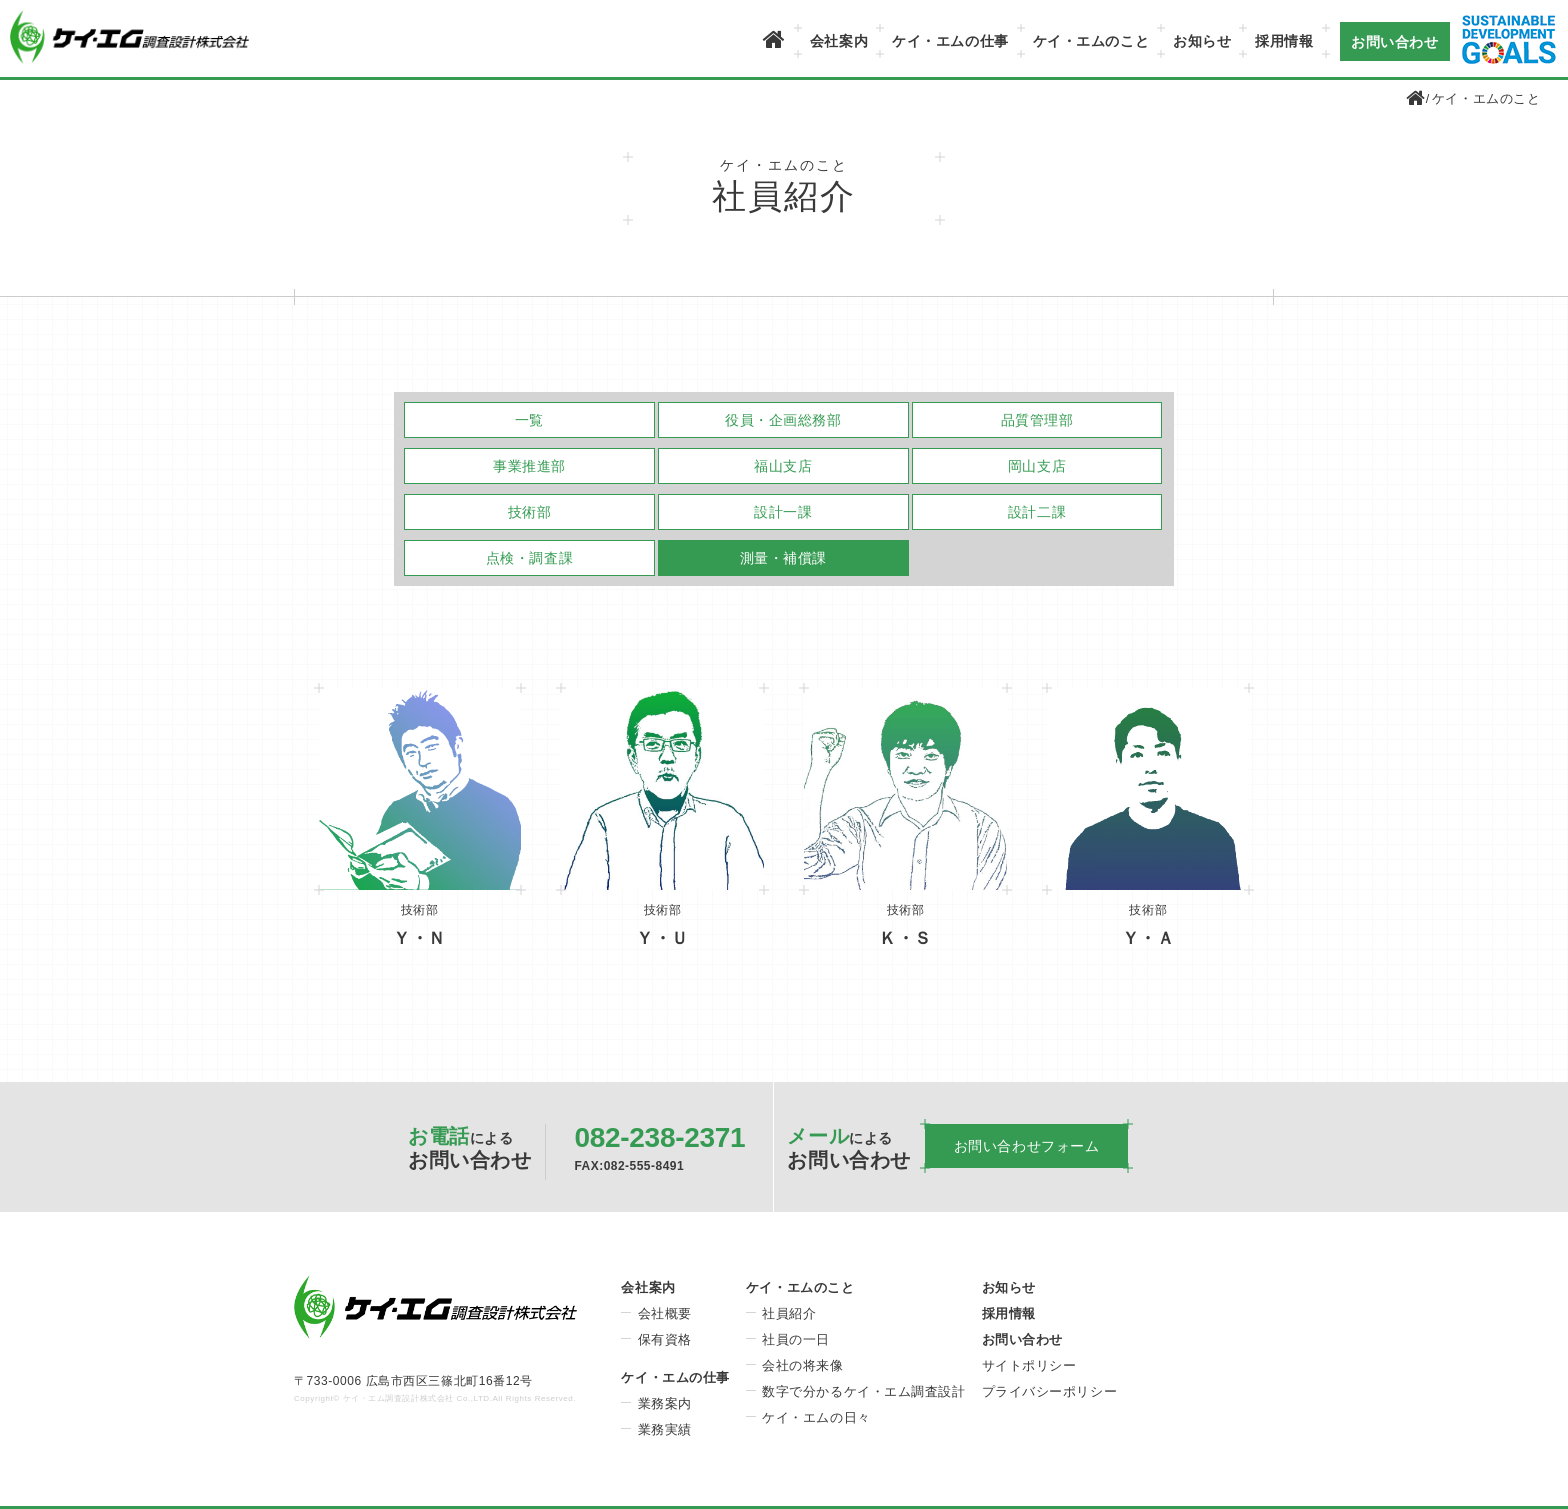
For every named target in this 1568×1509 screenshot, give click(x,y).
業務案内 (665, 1403)
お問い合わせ (1394, 41)
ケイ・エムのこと (1091, 41)
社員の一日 (796, 1339)
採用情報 (1284, 41)
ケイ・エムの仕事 (950, 41)
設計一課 (783, 512)
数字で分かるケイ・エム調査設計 (863, 1391)
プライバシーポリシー (1050, 1391)
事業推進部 (529, 466)
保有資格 (665, 1339)
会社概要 (665, 1313)
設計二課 (1037, 512)
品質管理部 (1037, 420)
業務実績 (665, 1429)
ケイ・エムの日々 (816, 1417)
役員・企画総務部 (783, 420)
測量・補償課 (783, 558)
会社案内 (839, 41)
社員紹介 (789, 1313)
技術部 (530, 512)
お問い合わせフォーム (1027, 1146)
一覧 (529, 420)
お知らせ (1202, 41)
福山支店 (783, 466)
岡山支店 (1037, 466)
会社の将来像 (802, 1365)
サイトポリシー (1029, 1365)
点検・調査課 (529, 558)
